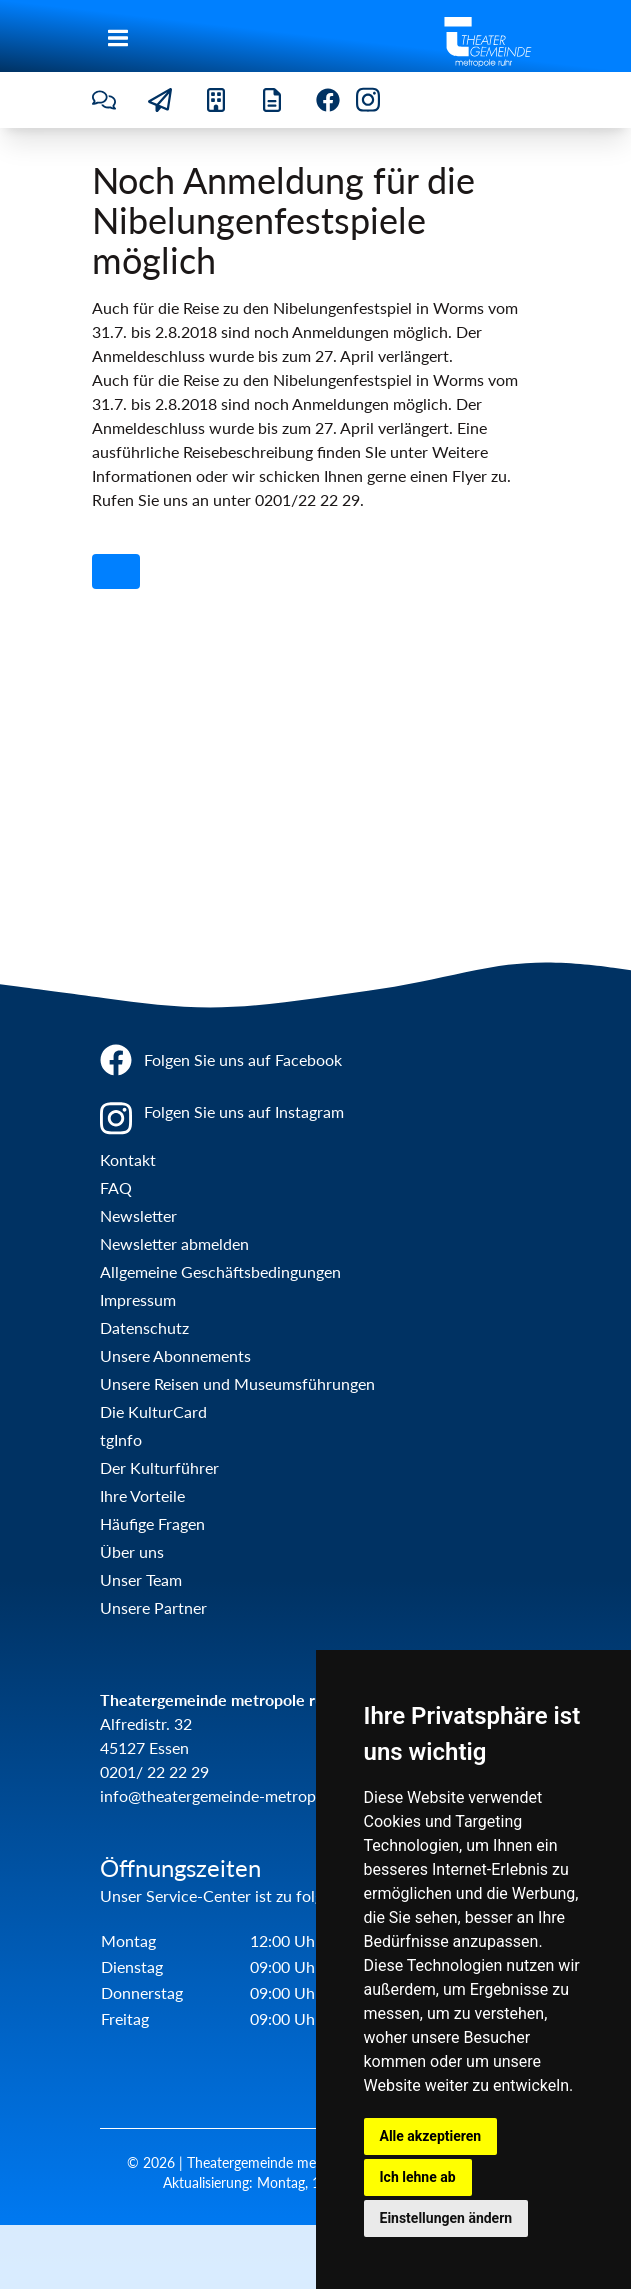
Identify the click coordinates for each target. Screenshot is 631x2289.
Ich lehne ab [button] (418, 2177)
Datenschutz (144, 1327)
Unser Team (141, 1579)
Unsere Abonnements (175, 1355)
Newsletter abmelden (174, 1243)
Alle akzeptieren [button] (431, 2136)
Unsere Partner (153, 1607)
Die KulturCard (153, 1411)
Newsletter (138, 1215)
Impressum (138, 1299)
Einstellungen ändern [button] (446, 2218)
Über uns (132, 1551)
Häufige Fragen (152, 1523)
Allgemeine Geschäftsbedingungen (220, 1271)
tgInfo (121, 1439)
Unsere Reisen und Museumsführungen (237, 1383)
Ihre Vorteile (142, 1495)
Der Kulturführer (159, 1467)
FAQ (116, 1187)
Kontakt (128, 1159)
